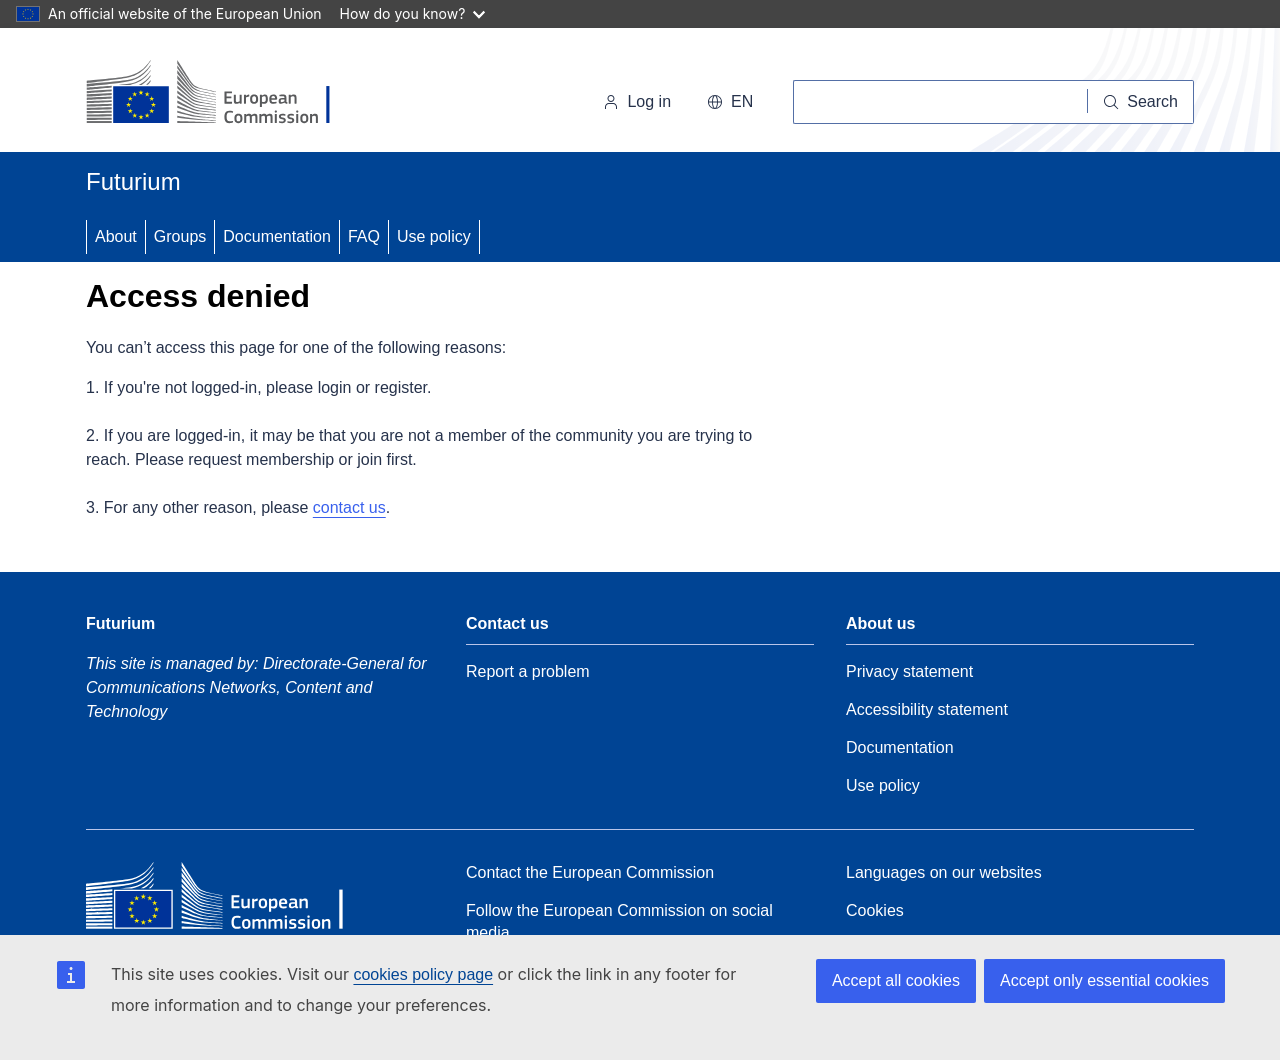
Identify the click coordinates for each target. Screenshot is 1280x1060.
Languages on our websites (944, 872)
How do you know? (413, 13)
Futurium (133, 181)
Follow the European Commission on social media (619, 921)
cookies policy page (423, 974)
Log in (637, 101)
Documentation (277, 236)
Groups (180, 236)
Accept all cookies (896, 980)
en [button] (730, 101)
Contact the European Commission (590, 872)
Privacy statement (909, 671)
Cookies (875, 910)
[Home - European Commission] (223, 94)
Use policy (434, 236)
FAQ (364, 236)
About (116, 236)
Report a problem (528, 671)
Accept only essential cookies (1104, 980)
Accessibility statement (927, 709)
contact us (349, 507)
